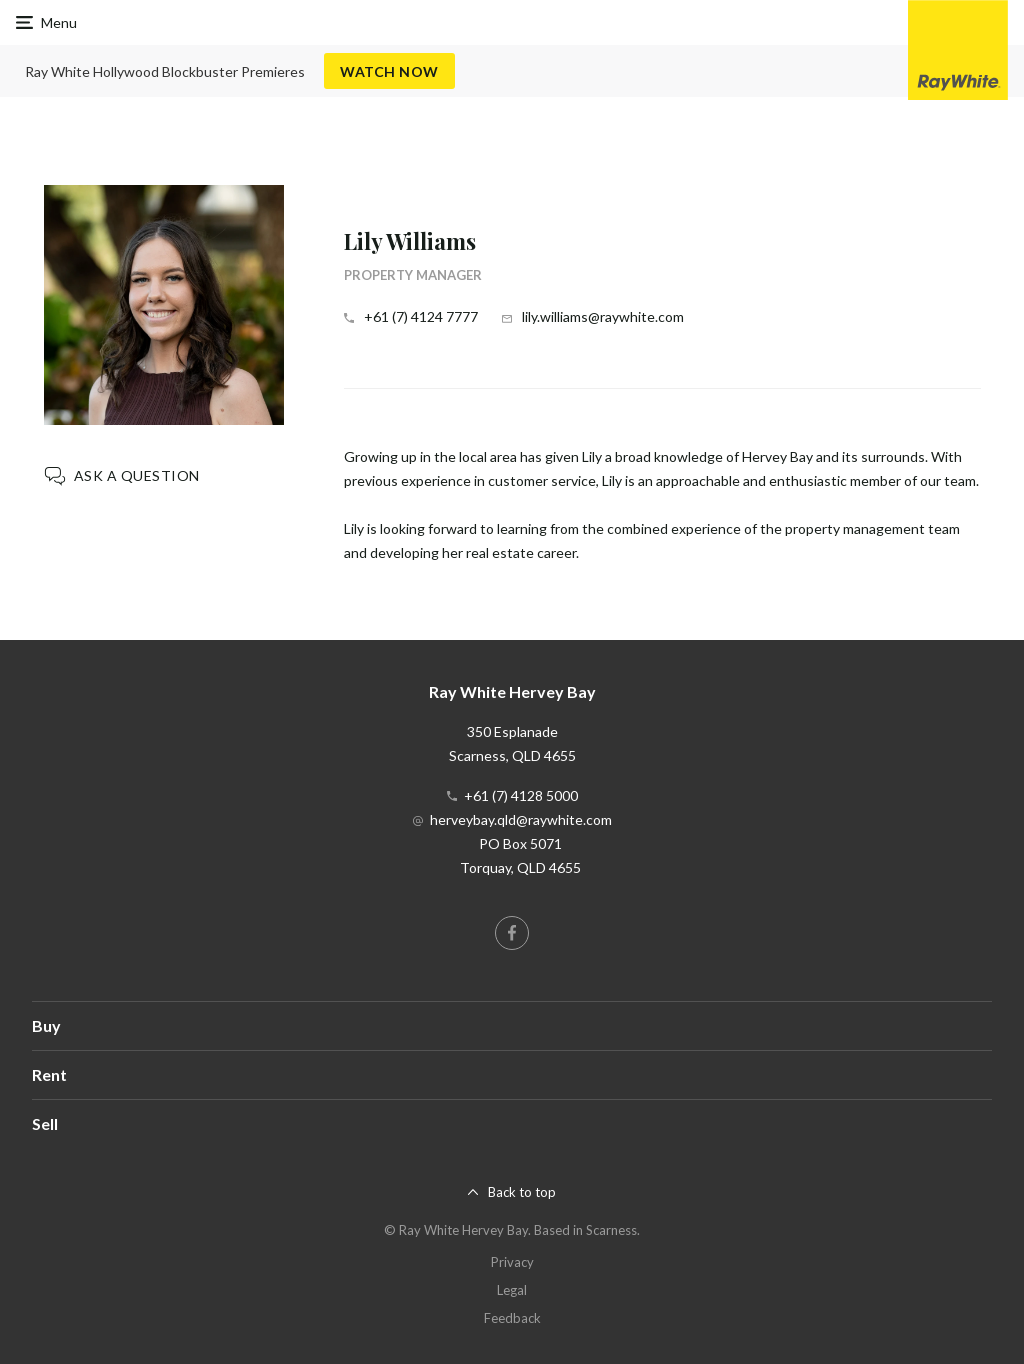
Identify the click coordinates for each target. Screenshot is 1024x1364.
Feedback (512, 1318)
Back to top (522, 1192)
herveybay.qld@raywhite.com (521, 819)
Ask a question (137, 475)
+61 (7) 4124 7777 (421, 316)
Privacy (512, 1262)
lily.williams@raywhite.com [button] (603, 316)
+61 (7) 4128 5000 (521, 795)
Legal (512, 1290)
